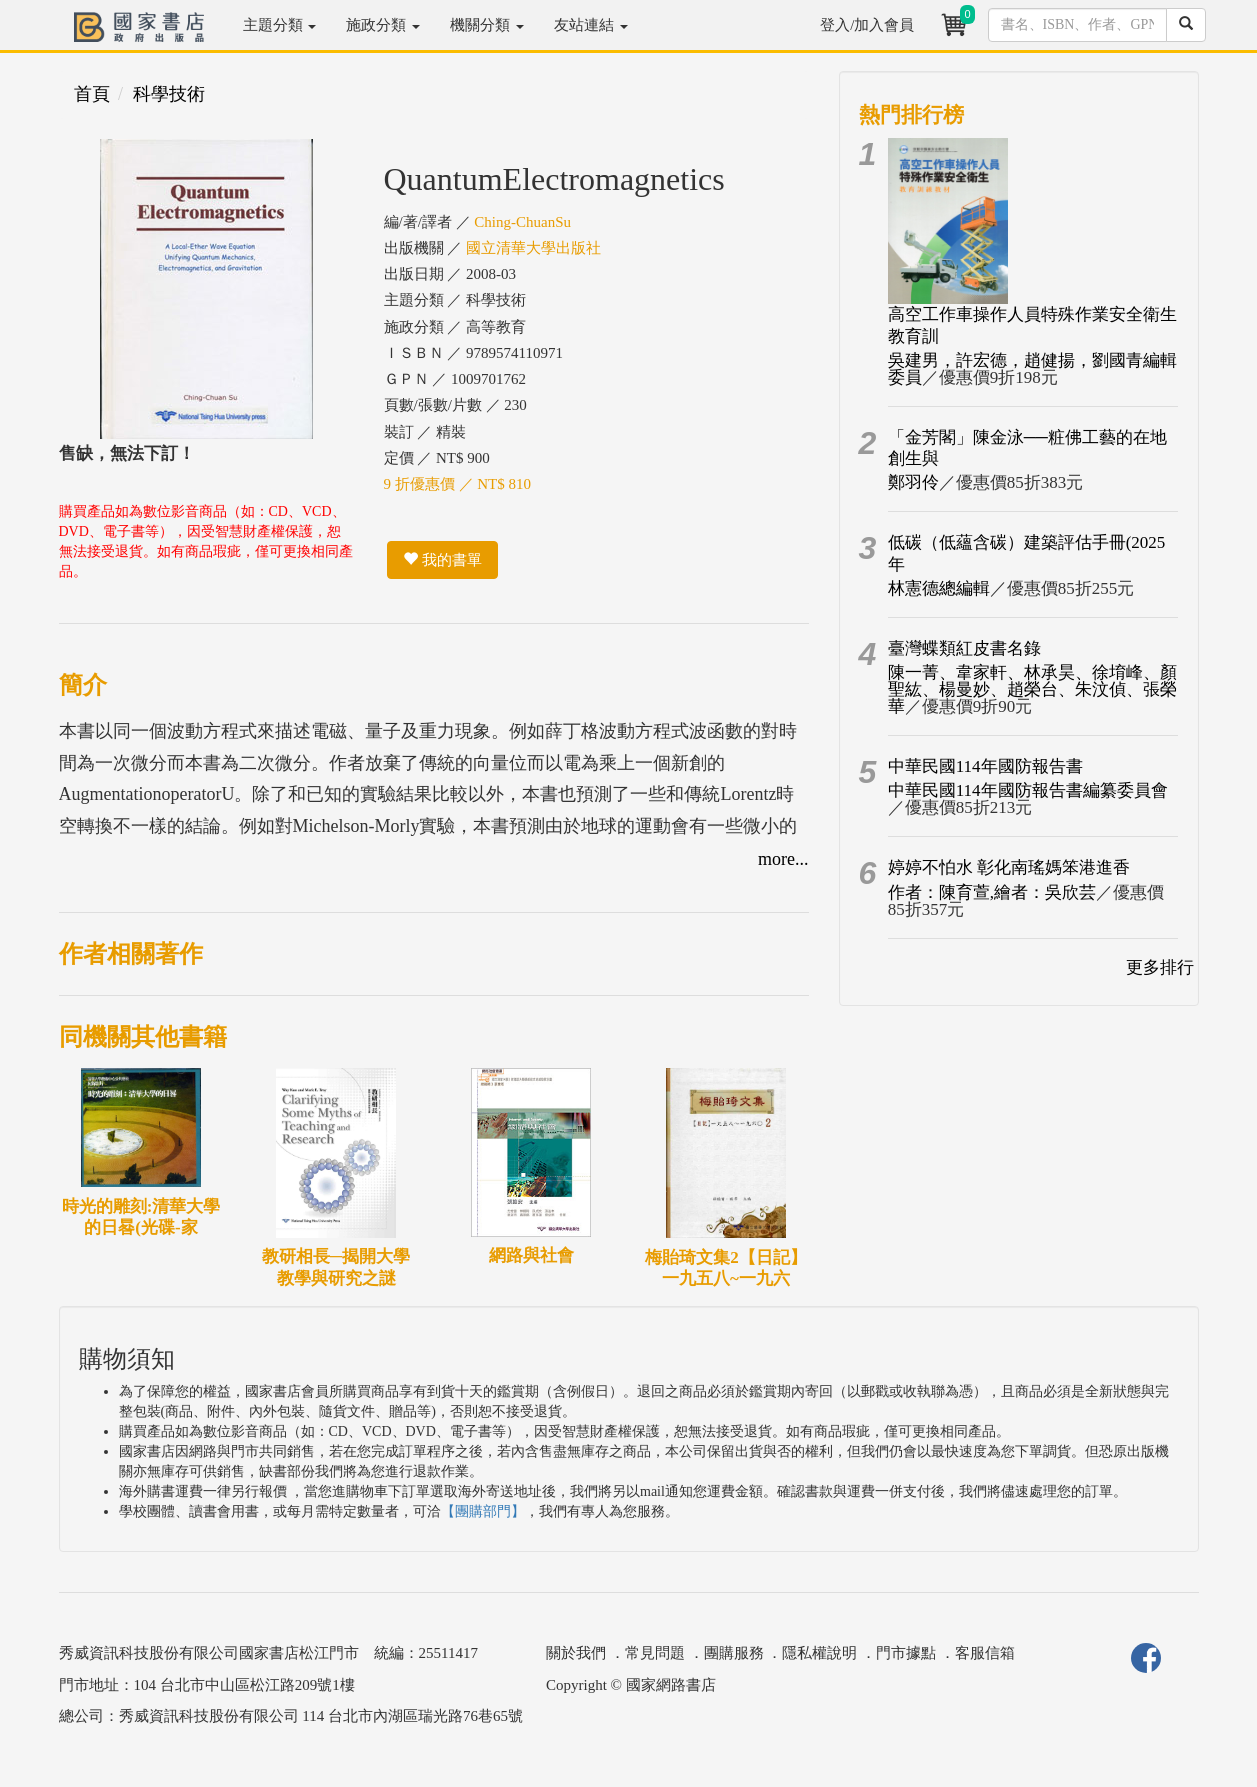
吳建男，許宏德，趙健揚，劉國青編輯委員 (1032, 369)
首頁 (92, 94)
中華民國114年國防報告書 (985, 766)
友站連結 (591, 25)
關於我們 (576, 1653)
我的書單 (442, 560)
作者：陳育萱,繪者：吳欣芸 (992, 892)
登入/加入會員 (867, 25)
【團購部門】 (483, 1511)
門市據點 (906, 1653)
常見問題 (655, 1653)
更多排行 (1160, 967)
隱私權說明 (819, 1653)
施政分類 (383, 25)
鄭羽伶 (913, 482)
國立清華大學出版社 (533, 248)
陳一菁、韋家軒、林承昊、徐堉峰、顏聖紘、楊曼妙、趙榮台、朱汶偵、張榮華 (1032, 689)
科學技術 (169, 94)
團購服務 (734, 1653)
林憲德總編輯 (939, 588)
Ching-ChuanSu (522, 222)
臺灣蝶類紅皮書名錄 (964, 648)
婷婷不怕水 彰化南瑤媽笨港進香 (1009, 867)
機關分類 (487, 25)
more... (783, 859)
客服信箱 (985, 1653)
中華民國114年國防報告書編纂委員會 (1028, 790)
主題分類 (280, 25)
